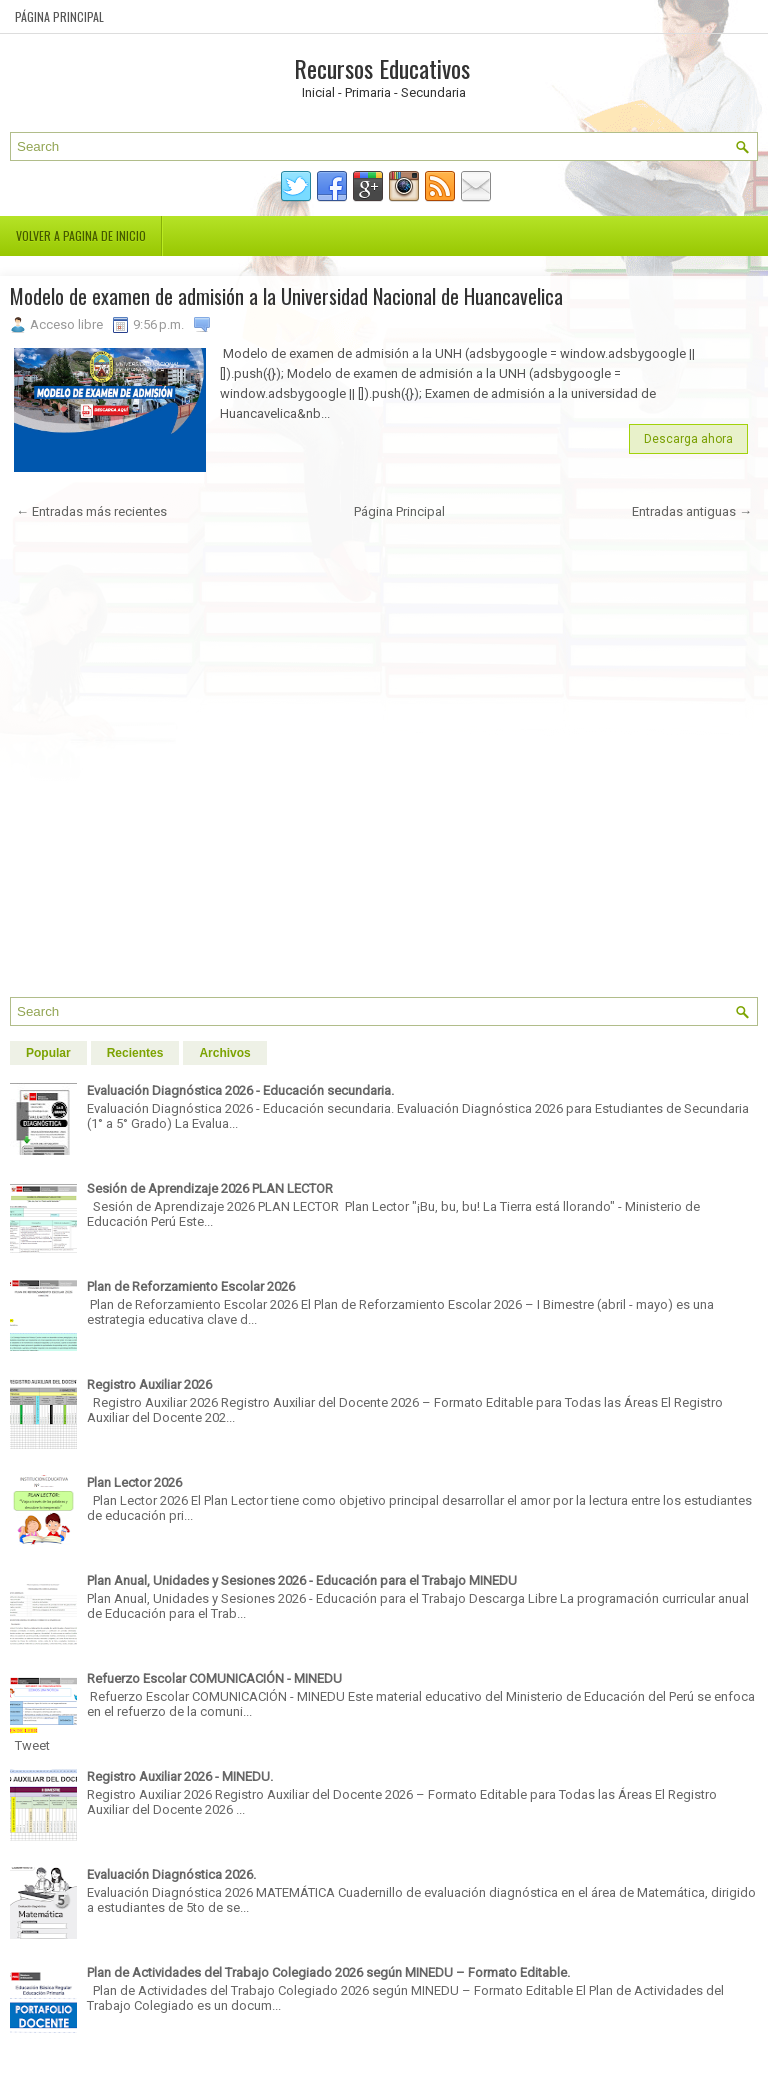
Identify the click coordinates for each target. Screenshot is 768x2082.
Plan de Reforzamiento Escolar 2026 (191, 1286)
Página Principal (59, 16)
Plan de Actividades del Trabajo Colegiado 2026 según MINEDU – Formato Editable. (328, 1972)
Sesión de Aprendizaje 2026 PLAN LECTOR (210, 1188)
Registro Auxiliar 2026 (149, 1384)
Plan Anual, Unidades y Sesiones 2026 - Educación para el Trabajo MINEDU (302, 1580)
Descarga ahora (688, 439)
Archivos (224, 1053)
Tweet (32, 1745)
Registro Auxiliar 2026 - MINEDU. (180, 1776)
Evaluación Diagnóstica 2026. (171, 1874)
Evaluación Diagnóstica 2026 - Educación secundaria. (240, 1090)
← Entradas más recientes (91, 511)
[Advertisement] (384, 766)
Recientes (135, 1053)
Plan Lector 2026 (134, 1482)
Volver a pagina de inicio (81, 235)
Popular (48, 1053)
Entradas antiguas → (692, 511)
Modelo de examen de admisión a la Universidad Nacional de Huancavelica (286, 296)
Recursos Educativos (382, 68)
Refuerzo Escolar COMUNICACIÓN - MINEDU (214, 1678)
